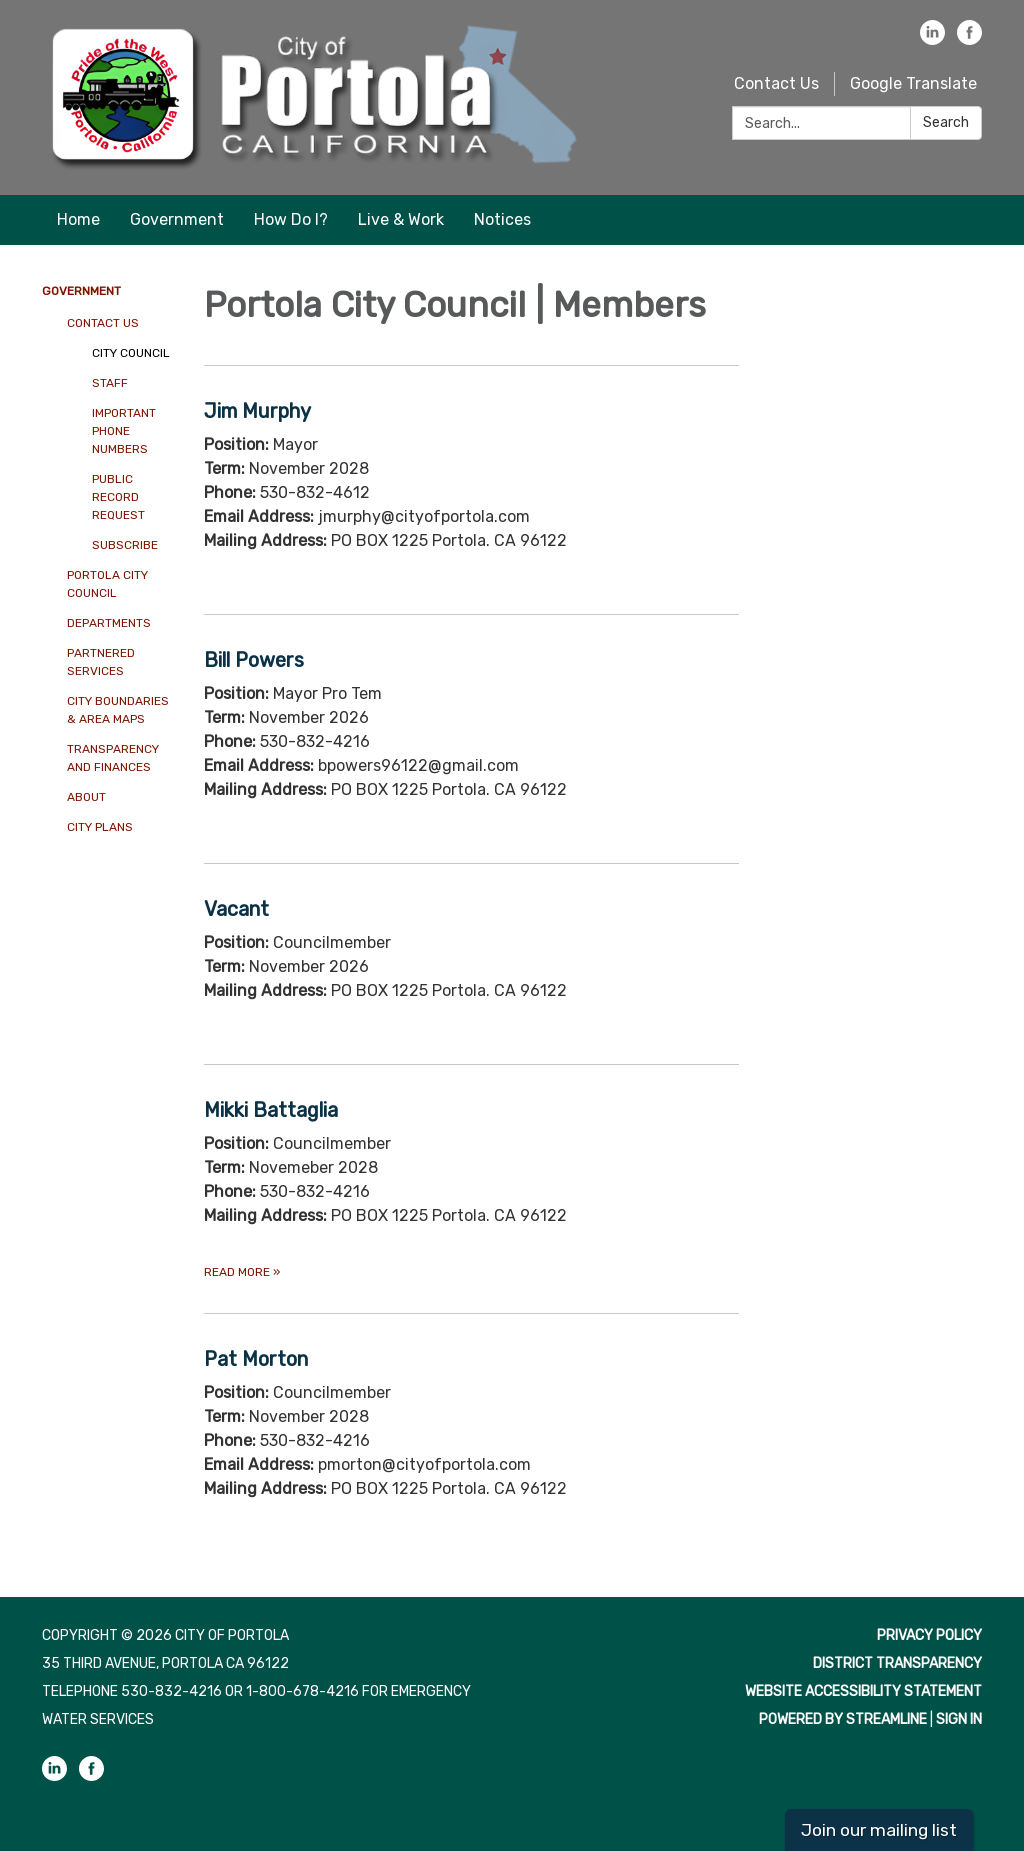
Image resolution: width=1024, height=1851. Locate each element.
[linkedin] (932, 39)
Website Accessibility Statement (863, 1691)
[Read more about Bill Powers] (472, 738)
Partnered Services (101, 662)
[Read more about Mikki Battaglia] (472, 1188)
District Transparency (897, 1663)
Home (78, 219)
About (86, 797)
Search (946, 122)
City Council (131, 353)
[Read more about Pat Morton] (472, 1437)
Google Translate (913, 83)
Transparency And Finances (113, 758)
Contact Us (776, 83)
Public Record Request (118, 497)
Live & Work (401, 219)
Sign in (959, 1719)
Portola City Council (107, 584)
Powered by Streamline (843, 1719)
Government (177, 219)
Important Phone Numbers (124, 431)
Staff (110, 383)
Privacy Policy (929, 1635)
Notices (502, 219)
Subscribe (125, 545)
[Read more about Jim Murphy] (472, 489)
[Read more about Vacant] (472, 963)
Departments (109, 623)
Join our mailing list (879, 1830)
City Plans (100, 827)
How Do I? (291, 219)
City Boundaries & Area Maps (118, 710)
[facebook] (969, 39)
